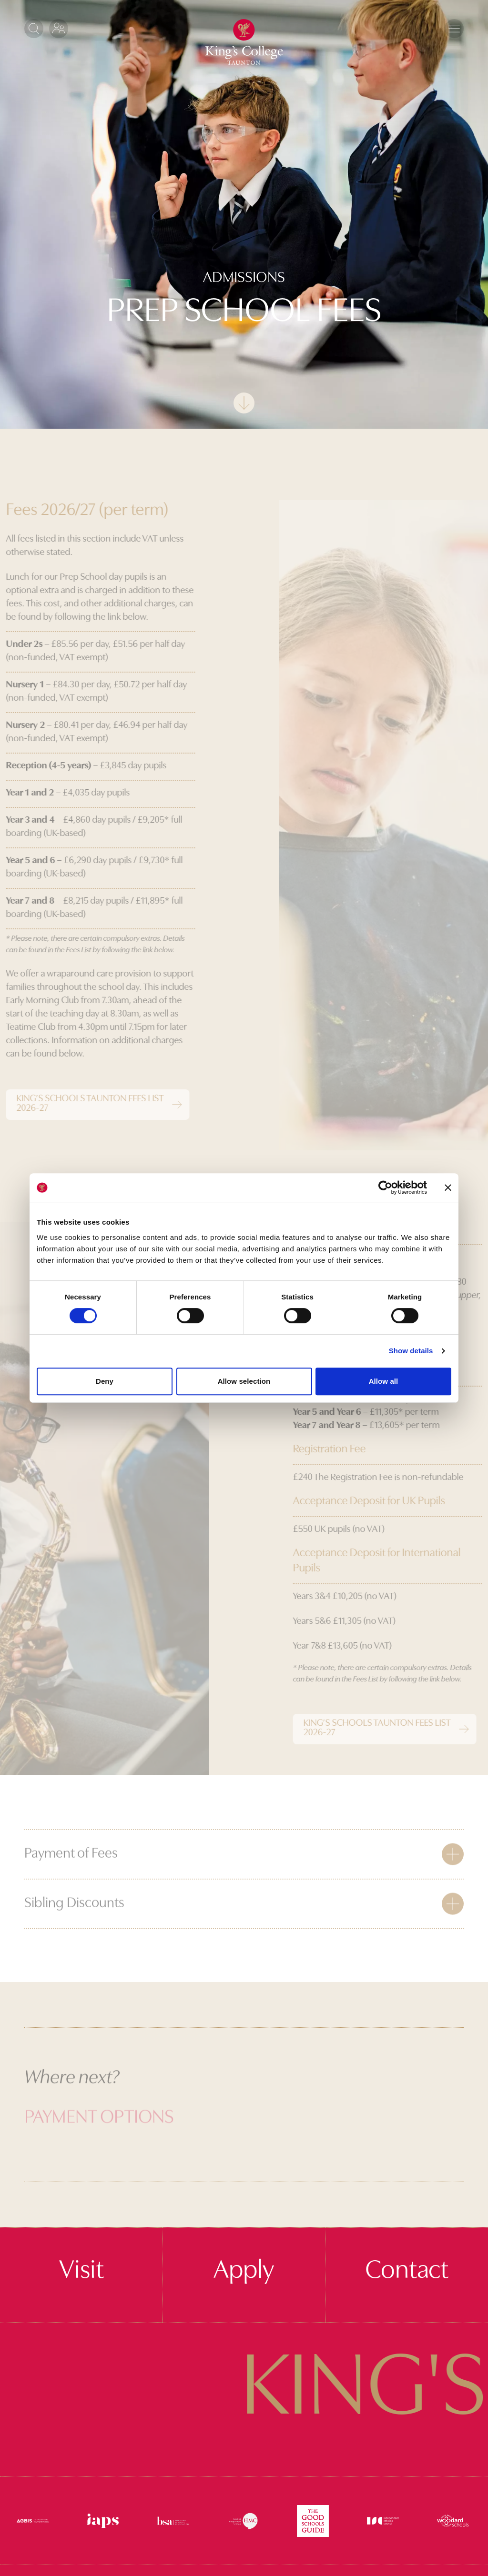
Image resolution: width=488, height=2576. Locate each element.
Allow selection (244, 1381)
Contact (406, 2271)
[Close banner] (448, 1187)
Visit (81, 2271)
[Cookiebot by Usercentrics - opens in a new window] (385, 1187)
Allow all (383, 1381)
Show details (411, 1351)
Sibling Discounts (74, 1925)
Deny (104, 1381)
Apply (244, 2271)
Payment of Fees (71, 1876)
